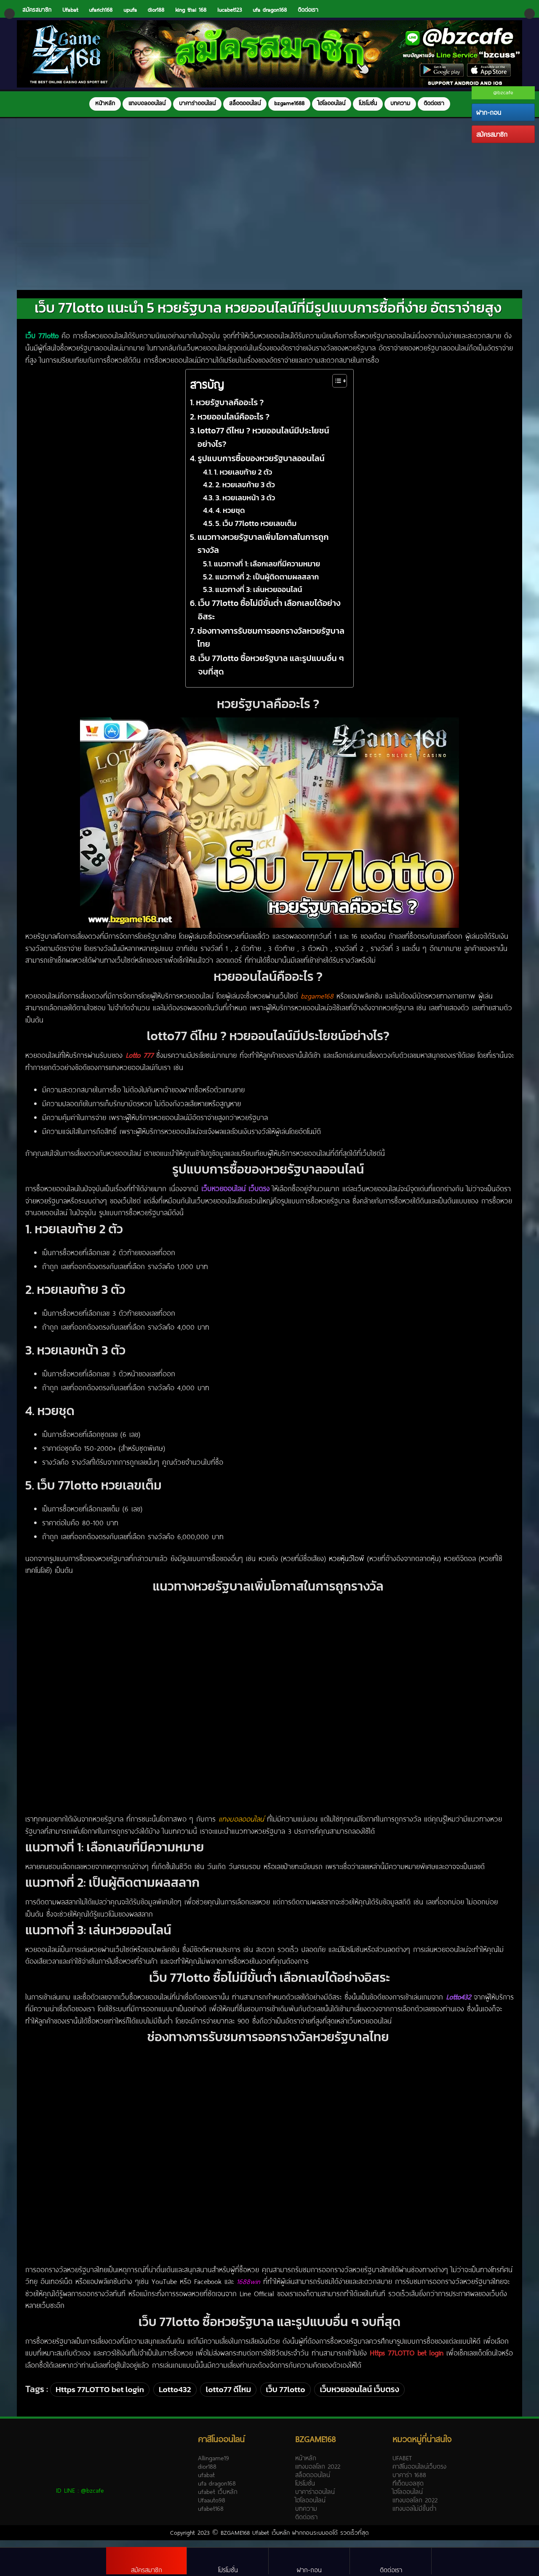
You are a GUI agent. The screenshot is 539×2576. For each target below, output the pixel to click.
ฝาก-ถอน (488, 112)
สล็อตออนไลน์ (245, 103)
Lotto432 (175, 2398)
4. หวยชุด (231, 519)
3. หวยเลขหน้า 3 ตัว (246, 506)
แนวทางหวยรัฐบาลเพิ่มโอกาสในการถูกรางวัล (263, 552)
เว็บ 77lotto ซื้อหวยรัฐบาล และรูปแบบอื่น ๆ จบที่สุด (271, 673)
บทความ (400, 103)
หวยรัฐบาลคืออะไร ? (230, 410)
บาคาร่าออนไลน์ (197, 103)
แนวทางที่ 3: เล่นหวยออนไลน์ (259, 598)
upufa (130, 9)
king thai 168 (190, 9)
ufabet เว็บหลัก (217, 2499)
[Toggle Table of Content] (335, 389)
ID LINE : (80, 2498)
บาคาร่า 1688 (409, 2483)
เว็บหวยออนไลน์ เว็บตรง (359, 2398)
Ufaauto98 (211, 2508)
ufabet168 (211, 2516)
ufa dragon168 (270, 9)
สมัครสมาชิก (491, 134)
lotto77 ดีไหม (228, 2398)
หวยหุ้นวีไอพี (346, 1567)
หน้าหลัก (105, 103)
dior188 (156, 9)
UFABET (402, 2466)
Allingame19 (213, 2466)
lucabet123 (229, 9)
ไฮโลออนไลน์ (331, 103)
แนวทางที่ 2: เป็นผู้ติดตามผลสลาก (267, 585)
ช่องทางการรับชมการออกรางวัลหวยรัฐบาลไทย (270, 646)
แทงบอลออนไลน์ (146, 103)
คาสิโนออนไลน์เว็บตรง (419, 2474)
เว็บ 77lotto (285, 2398)
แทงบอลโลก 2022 (317, 2474)
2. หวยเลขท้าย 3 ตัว (245, 493)
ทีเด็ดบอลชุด (408, 2491)
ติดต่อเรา (308, 9)
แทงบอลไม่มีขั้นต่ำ (414, 2516)
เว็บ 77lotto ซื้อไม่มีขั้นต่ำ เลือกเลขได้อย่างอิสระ (269, 618)
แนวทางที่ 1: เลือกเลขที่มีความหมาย (268, 572)
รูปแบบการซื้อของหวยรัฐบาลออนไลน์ (261, 466)
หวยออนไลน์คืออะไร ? (234, 425)
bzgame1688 (289, 103)
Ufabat (70, 9)
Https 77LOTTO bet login (100, 2398)
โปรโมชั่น (368, 103)
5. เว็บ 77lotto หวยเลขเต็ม (256, 531)
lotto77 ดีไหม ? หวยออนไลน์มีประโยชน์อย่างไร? (263, 446)
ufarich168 (100, 9)
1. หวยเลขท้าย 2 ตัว (244, 480)
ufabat (206, 2483)
